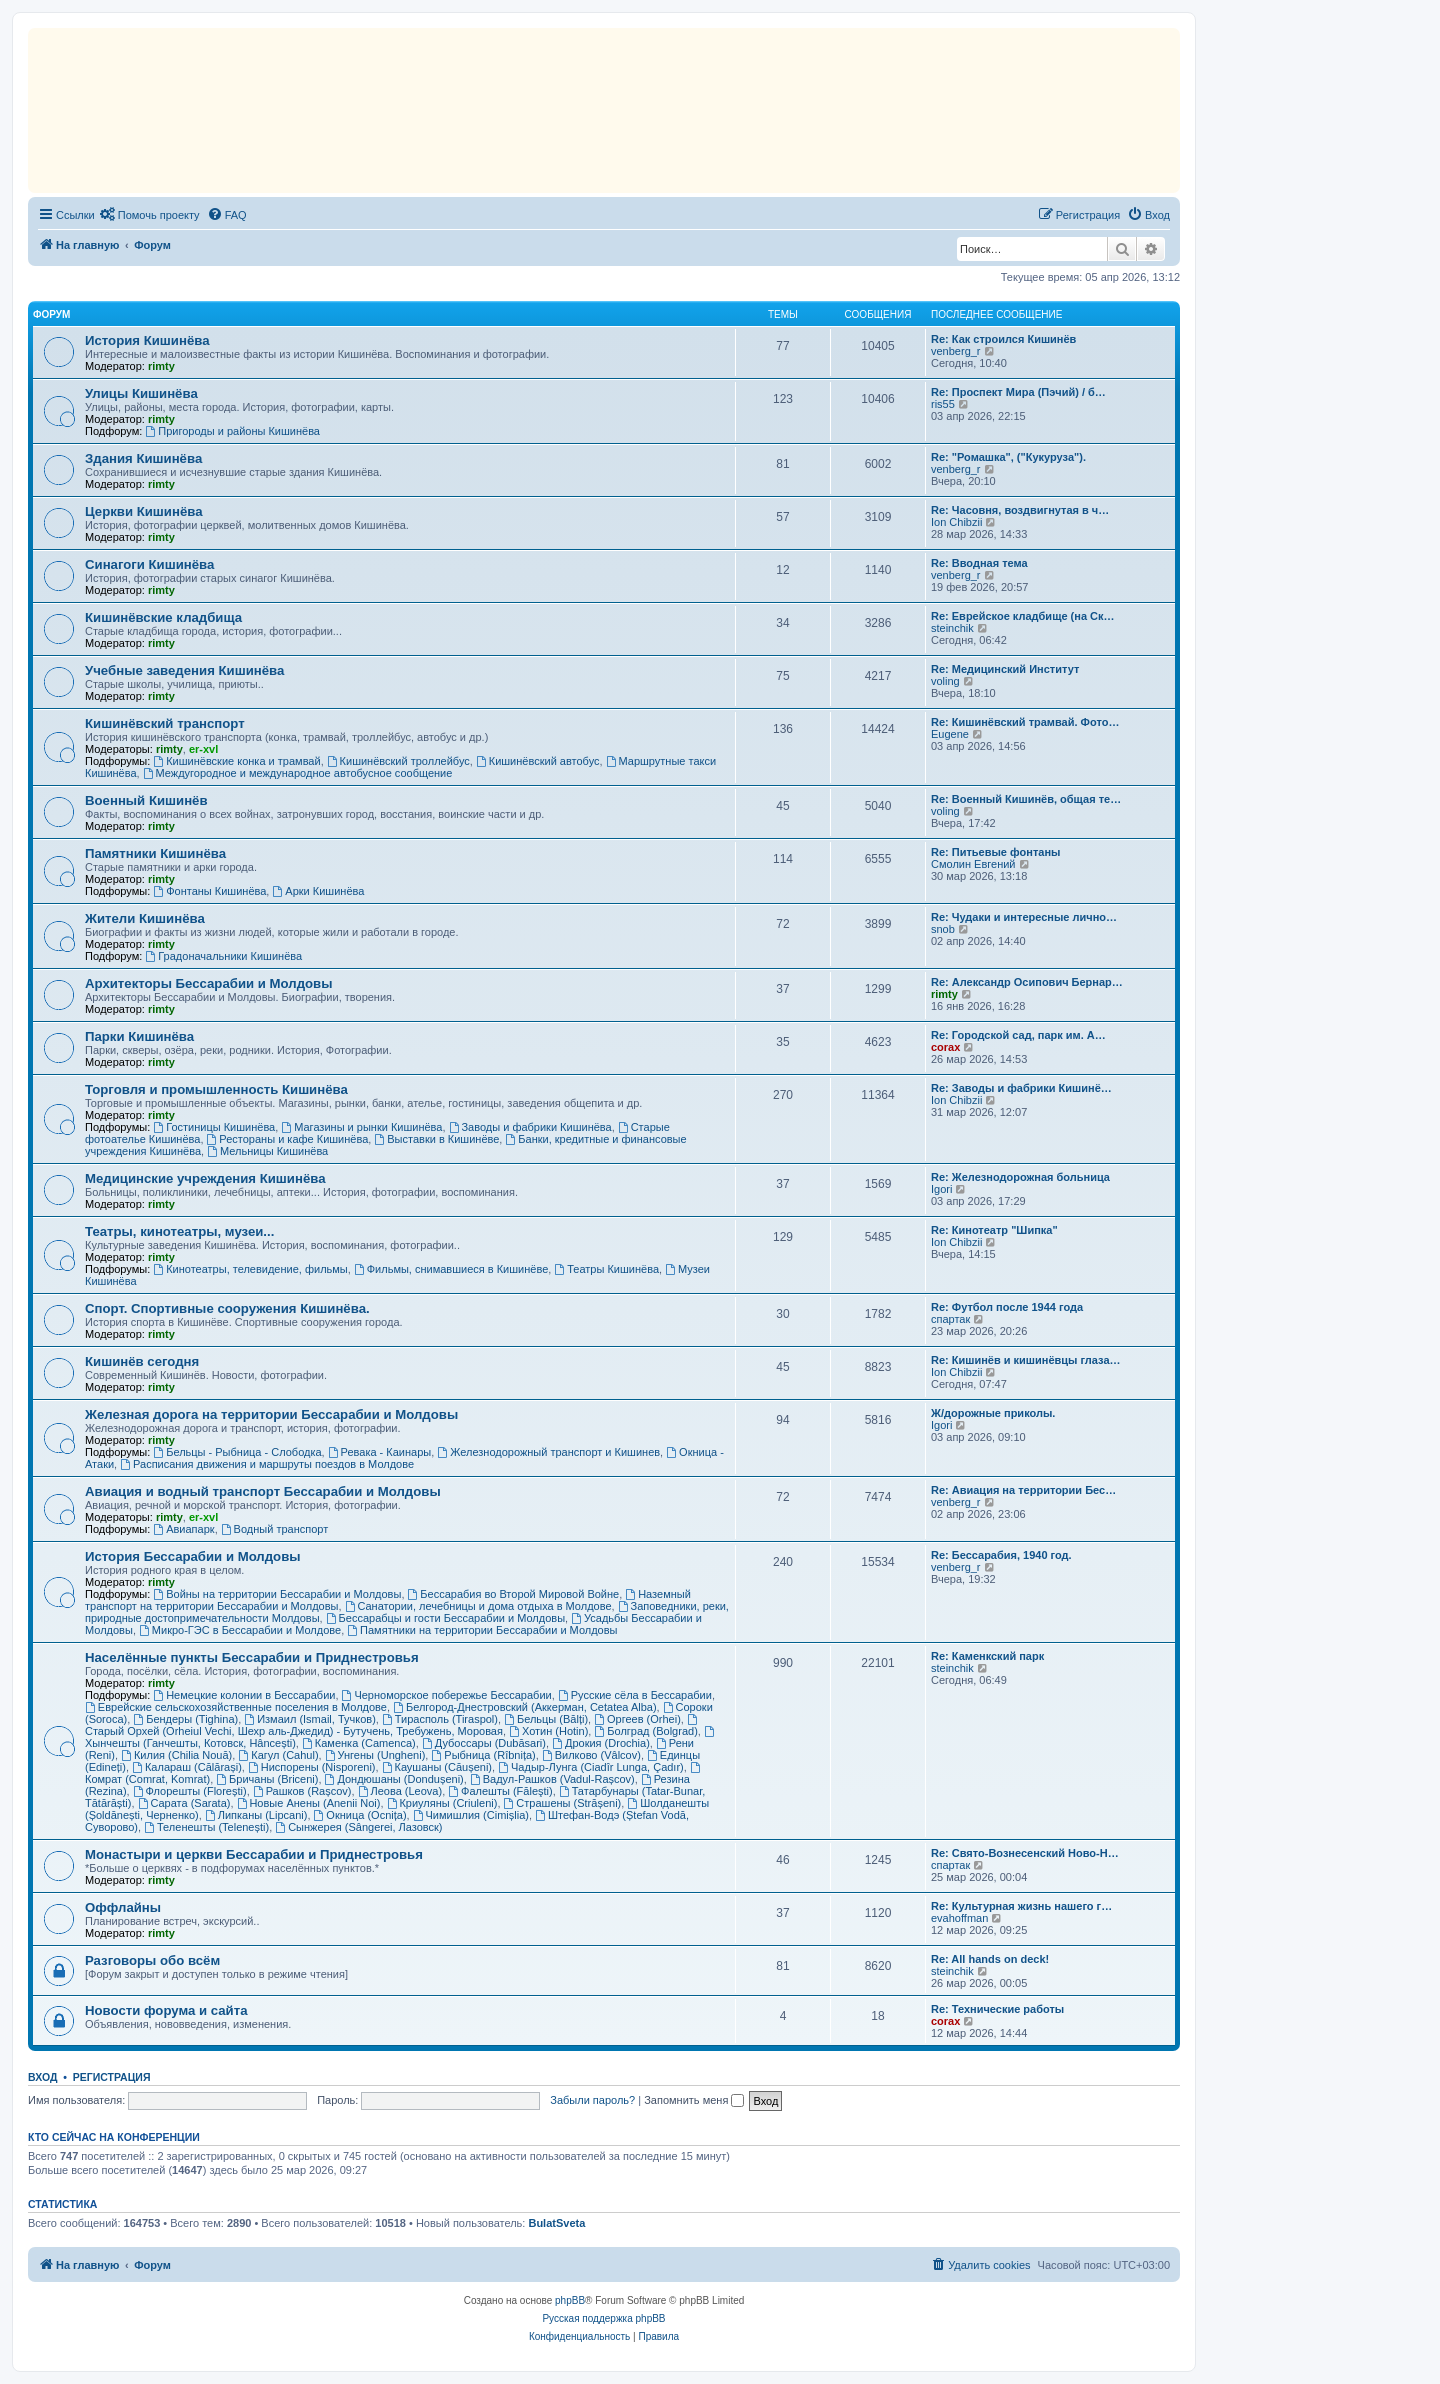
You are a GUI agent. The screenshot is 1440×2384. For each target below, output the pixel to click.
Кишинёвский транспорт (165, 723)
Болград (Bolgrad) (645, 1731)
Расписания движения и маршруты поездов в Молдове (267, 1464)
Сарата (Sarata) (184, 1803)
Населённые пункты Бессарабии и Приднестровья (252, 1657)
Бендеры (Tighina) (185, 1719)
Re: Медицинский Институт (1005, 669)
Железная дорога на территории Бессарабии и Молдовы (271, 1414)
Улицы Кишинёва (141, 393)
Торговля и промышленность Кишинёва (216, 1089)
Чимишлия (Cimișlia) (471, 1815)
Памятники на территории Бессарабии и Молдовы (482, 1630)
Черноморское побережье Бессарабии (447, 1695)
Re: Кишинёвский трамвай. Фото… (1025, 722)
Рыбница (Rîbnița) (483, 1755)
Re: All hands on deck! (990, 1959)
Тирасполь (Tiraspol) (440, 1719)
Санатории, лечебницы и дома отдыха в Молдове (478, 1606)
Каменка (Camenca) (359, 1743)
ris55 (943, 404)
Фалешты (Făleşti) (500, 1791)
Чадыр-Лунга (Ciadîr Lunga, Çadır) (591, 1767)
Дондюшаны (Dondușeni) (394, 1779)
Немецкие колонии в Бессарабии (244, 1695)
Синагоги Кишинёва (149, 564)
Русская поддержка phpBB (603, 2318)
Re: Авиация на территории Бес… (1023, 1490)
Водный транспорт (275, 1529)
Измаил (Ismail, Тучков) (310, 1719)
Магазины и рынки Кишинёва (361, 1127)
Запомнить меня (694, 2100)
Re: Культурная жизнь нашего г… (1021, 1906)
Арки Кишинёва (318, 891)
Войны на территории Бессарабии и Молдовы (277, 1594)
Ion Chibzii (956, 522)
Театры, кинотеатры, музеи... (179, 1231)
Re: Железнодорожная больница (1020, 1177)
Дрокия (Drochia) (601, 1743)
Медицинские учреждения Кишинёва (205, 1178)
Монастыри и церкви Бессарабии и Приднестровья (254, 1854)
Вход (42, 2077)
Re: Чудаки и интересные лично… (1024, 917)
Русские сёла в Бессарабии (635, 1695)
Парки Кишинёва (139, 1036)
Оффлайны (123, 1907)
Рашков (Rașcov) (302, 1791)
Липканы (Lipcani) (256, 1815)
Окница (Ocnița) (360, 1815)
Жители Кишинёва (145, 918)
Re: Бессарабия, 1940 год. (1001, 1555)
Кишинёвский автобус (538, 761)
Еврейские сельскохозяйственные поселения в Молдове (236, 1707)
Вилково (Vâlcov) (591, 1755)
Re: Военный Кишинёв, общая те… (1026, 799)
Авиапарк (183, 1529)
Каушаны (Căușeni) (437, 1767)
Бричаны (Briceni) (267, 1779)
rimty (161, 366)
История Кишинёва (147, 340)
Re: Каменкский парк (987, 1656)
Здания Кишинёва (143, 458)
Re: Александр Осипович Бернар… (1027, 982)
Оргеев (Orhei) (637, 1719)
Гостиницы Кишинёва (214, 1127)
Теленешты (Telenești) (206, 1827)
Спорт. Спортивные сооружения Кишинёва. (227, 1308)
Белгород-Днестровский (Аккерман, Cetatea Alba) (525, 1707)
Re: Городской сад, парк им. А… (1018, 1035)
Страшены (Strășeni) (563, 1803)
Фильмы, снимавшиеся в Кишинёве (451, 1269)
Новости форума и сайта (166, 2010)
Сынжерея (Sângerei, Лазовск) (358, 1827)
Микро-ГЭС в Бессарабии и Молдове (240, 1630)
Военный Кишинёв (146, 800)
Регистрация (112, 2077)
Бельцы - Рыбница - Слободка (237, 1452)
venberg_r (956, 351)
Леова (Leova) (400, 1791)
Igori (941, 1189)
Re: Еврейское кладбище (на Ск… (1023, 616)
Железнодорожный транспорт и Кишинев (548, 1452)
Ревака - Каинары (380, 1452)
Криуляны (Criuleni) (442, 1803)
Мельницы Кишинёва (267, 1151)
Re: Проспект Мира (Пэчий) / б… (1018, 392)
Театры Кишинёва (606, 1269)
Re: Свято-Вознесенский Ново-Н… (1025, 1853)
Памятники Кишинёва (155, 853)
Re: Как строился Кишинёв (1003, 339)
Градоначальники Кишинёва (223, 956)
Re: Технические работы (997, 2009)
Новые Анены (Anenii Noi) (309, 1803)
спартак (950, 1319)
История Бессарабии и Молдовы (193, 1556)
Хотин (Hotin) (548, 1731)
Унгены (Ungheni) (375, 1755)
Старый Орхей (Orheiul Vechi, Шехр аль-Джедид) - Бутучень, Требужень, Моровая (392, 1725)
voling (945, 681)
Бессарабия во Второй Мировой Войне (514, 1594)
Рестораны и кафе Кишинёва (288, 1139)
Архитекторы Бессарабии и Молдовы (208, 983)
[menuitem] (150, 215)
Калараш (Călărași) (187, 1767)
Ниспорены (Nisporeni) (312, 1767)
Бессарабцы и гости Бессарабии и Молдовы (445, 1618)
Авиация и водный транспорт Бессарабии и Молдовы (263, 1491)
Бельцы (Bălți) (546, 1719)
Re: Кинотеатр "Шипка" (994, 1230)
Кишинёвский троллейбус (398, 761)
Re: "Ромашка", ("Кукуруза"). (1008, 457)
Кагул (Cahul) (278, 1755)
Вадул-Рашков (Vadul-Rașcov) (552, 1779)
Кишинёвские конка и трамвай (236, 761)
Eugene (950, 734)
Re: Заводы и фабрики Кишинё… (1021, 1088)
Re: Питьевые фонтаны (995, 852)
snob (943, 929)
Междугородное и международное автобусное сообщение (298, 773)
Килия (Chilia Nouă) (176, 1755)
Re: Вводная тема (979, 563)
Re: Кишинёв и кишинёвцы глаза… (1026, 1360)
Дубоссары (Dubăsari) (484, 1743)
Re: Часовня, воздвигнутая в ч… (1020, 510)
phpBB (570, 2300)
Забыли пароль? (592, 2100)
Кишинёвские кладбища (163, 617)
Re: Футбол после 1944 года (1007, 1307)
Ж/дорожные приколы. (993, 1413)
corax (945, 1047)
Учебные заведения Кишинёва (184, 670)
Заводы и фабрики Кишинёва (530, 1127)
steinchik (952, 628)
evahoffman (959, 1918)
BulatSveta (556, 2223)
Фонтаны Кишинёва (209, 891)
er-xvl (203, 749)
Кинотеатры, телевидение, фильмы (250, 1269)
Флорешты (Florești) (190, 1791)
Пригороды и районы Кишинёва (232, 431)
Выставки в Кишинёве (436, 1139)
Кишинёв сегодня (142, 1361)
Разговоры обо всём (152, 1960)
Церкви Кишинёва (143, 511)
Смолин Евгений (973, 864)
